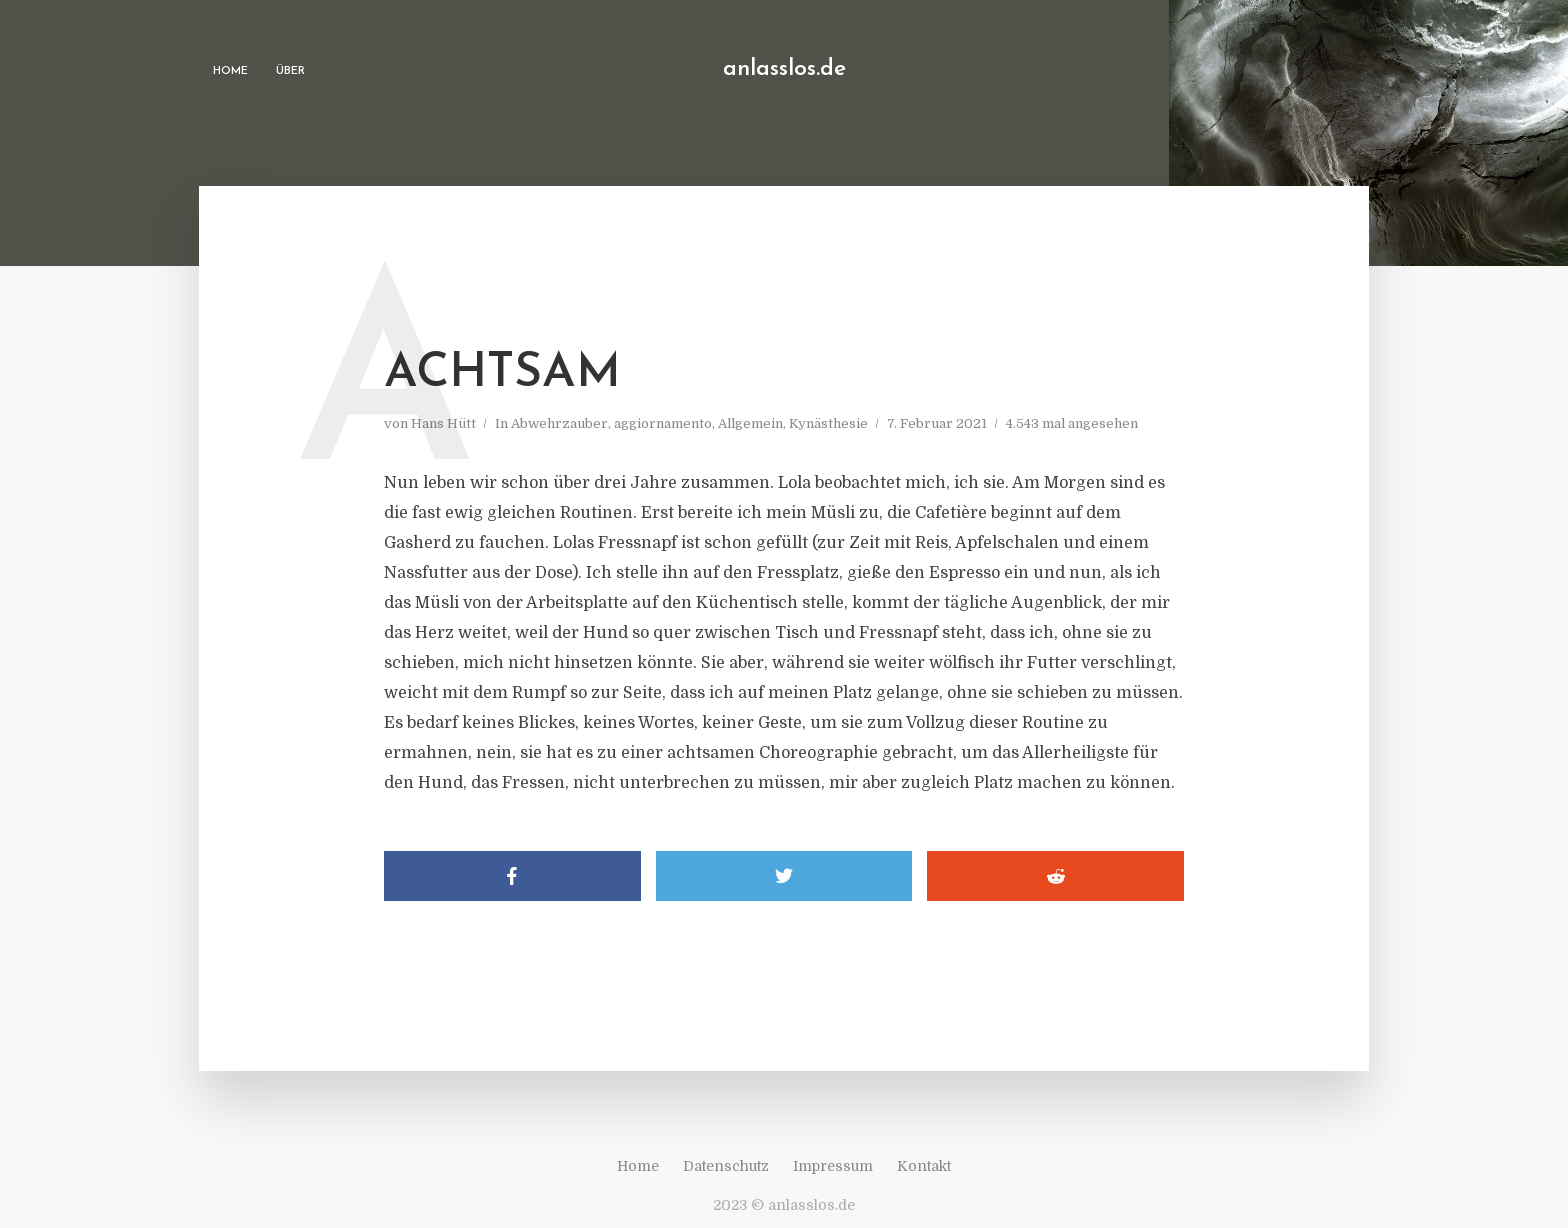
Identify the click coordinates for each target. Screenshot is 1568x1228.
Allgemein (750, 423)
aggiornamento (663, 423)
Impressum (833, 1166)
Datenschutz (726, 1166)
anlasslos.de (784, 69)
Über (290, 71)
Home (230, 71)
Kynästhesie (828, 423)
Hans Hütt (443, 423)
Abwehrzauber (559, 423)
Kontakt (924, 1166)
